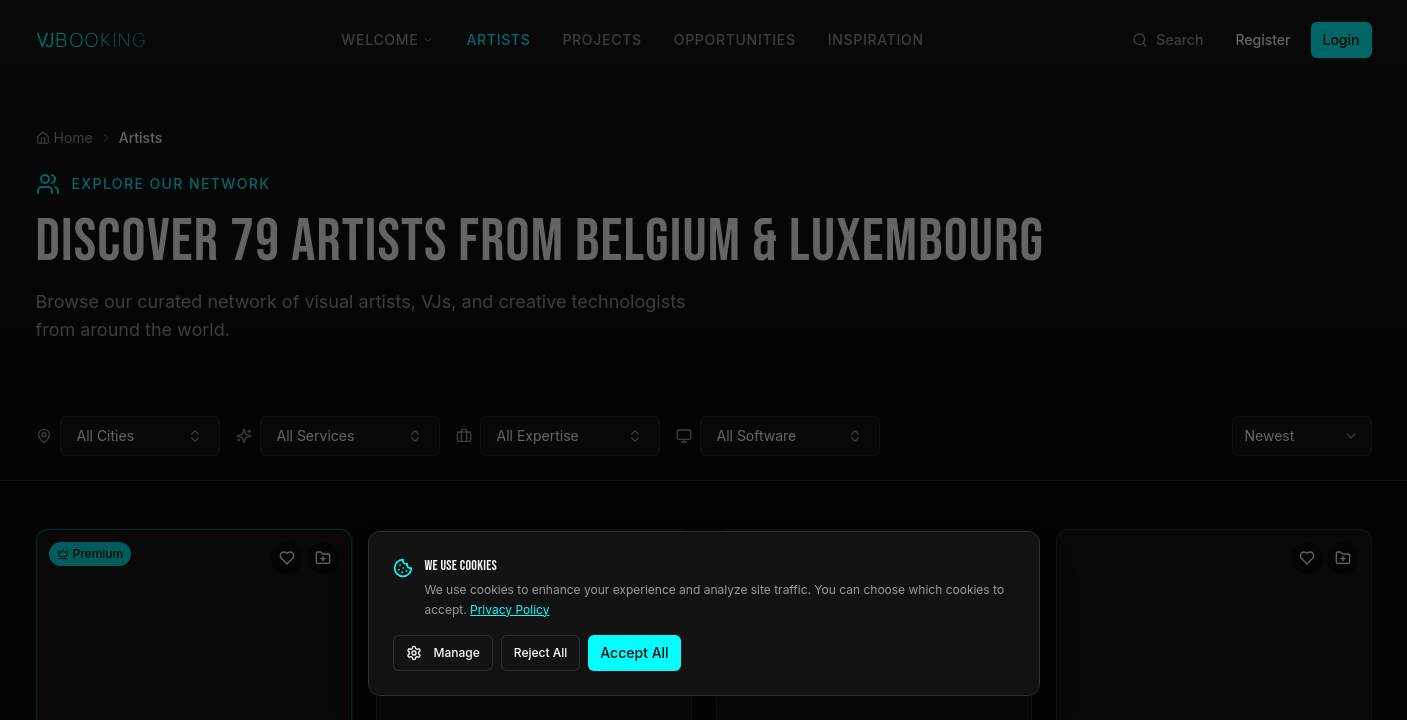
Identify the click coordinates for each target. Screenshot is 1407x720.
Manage (443, 653)
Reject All (541, 652)
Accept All (634, 652)
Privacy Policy (509, 609)
